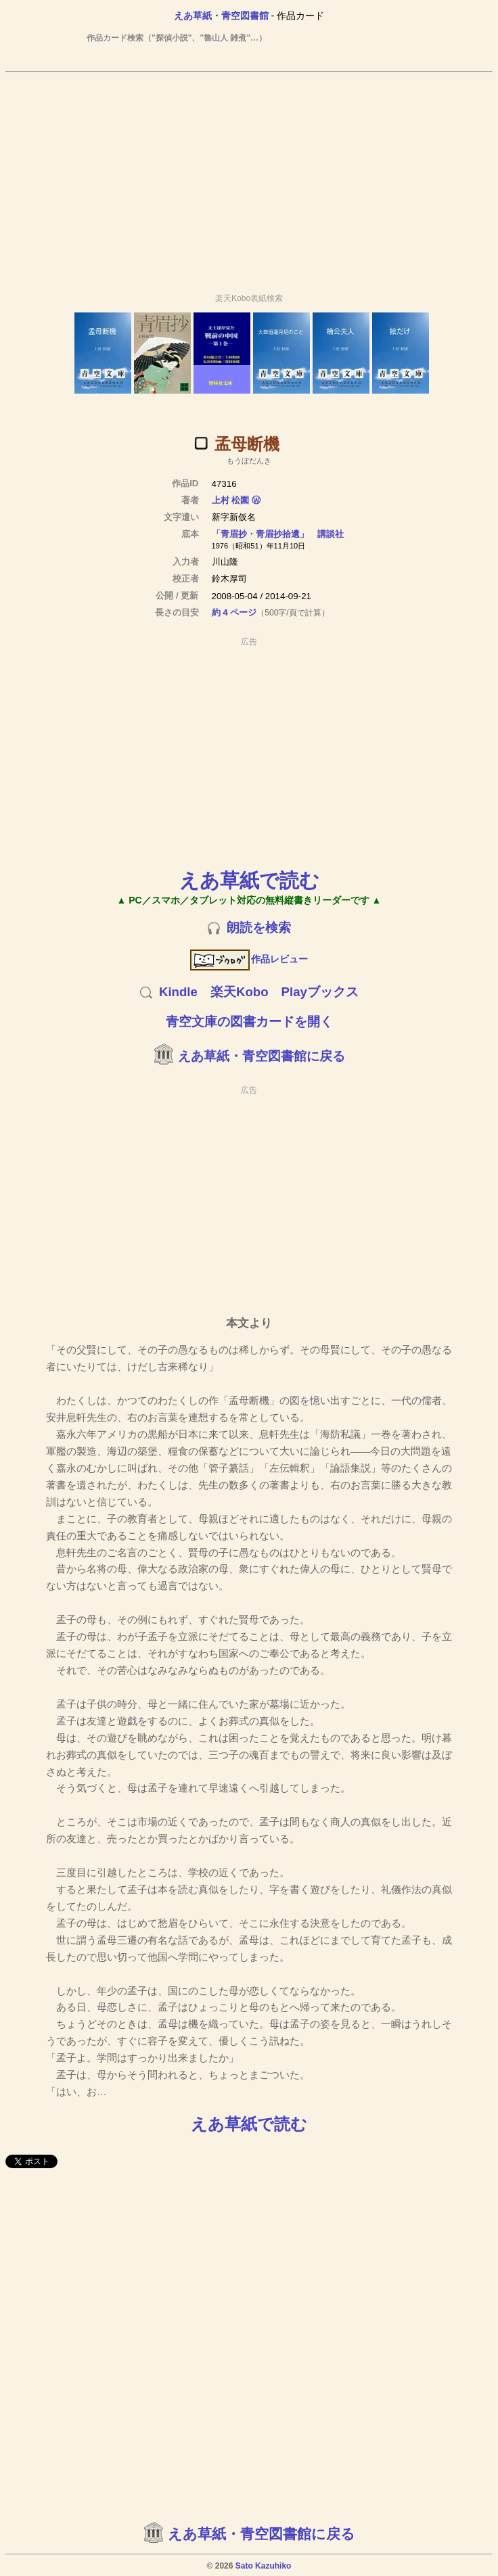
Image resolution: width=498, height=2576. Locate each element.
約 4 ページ (234, 612)
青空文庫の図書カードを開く (249, 1021)
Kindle (178, 992)
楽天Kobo (239, 992)
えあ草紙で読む (249, 880)
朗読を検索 (259, 927)
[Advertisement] (249, 176)
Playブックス (320, 992)
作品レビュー (249, 959)
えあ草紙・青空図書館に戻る (261, 1056)
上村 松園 (231, 500)
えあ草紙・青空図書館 (221, 15)
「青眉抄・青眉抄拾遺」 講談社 (278, 534)
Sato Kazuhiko (263, 2566)
